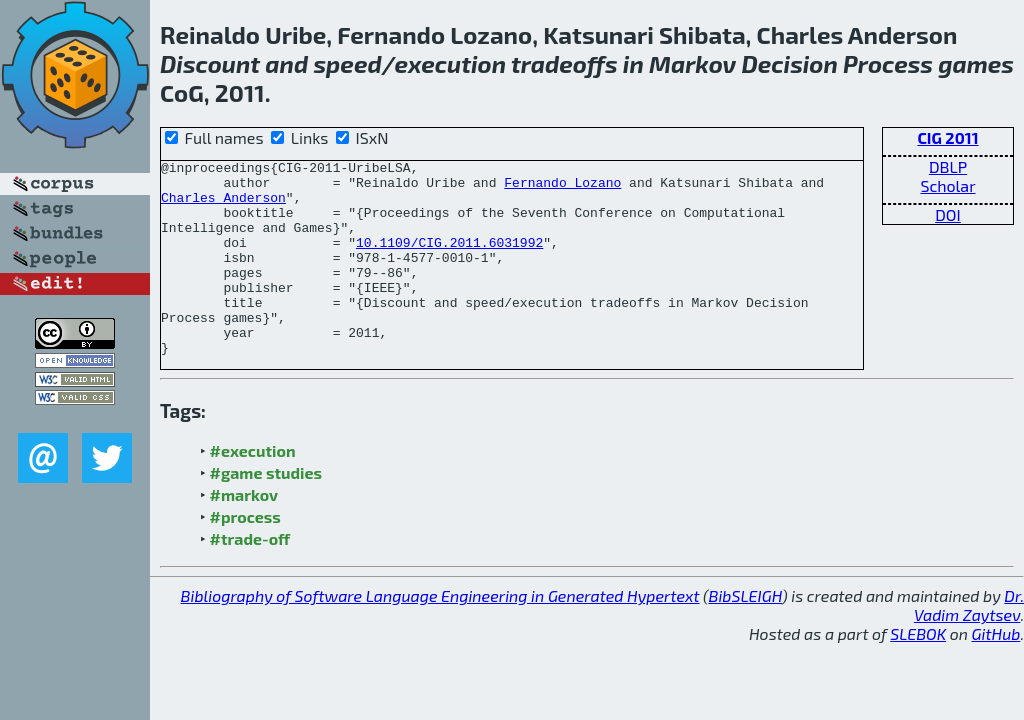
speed (347, 63)
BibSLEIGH (745, 634)
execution (450, 63)
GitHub (996, 672)
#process (245, 555)
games (976, 63)
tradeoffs (564, 63)
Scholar (947, 185)
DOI (948, 214)
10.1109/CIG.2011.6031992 (449, 260)
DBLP (948, 166)
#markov (244, 533)
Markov (692, 63)
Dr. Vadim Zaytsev (969, 644)
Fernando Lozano (562, 188)
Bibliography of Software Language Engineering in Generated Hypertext (440, 634)
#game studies (266, 511)
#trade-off (250, 577)
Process (888, 63)
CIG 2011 (947, 137)
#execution (253, 489)
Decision (789, 63)
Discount (210, 63)
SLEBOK (918, 672)
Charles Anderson (223, 206)
